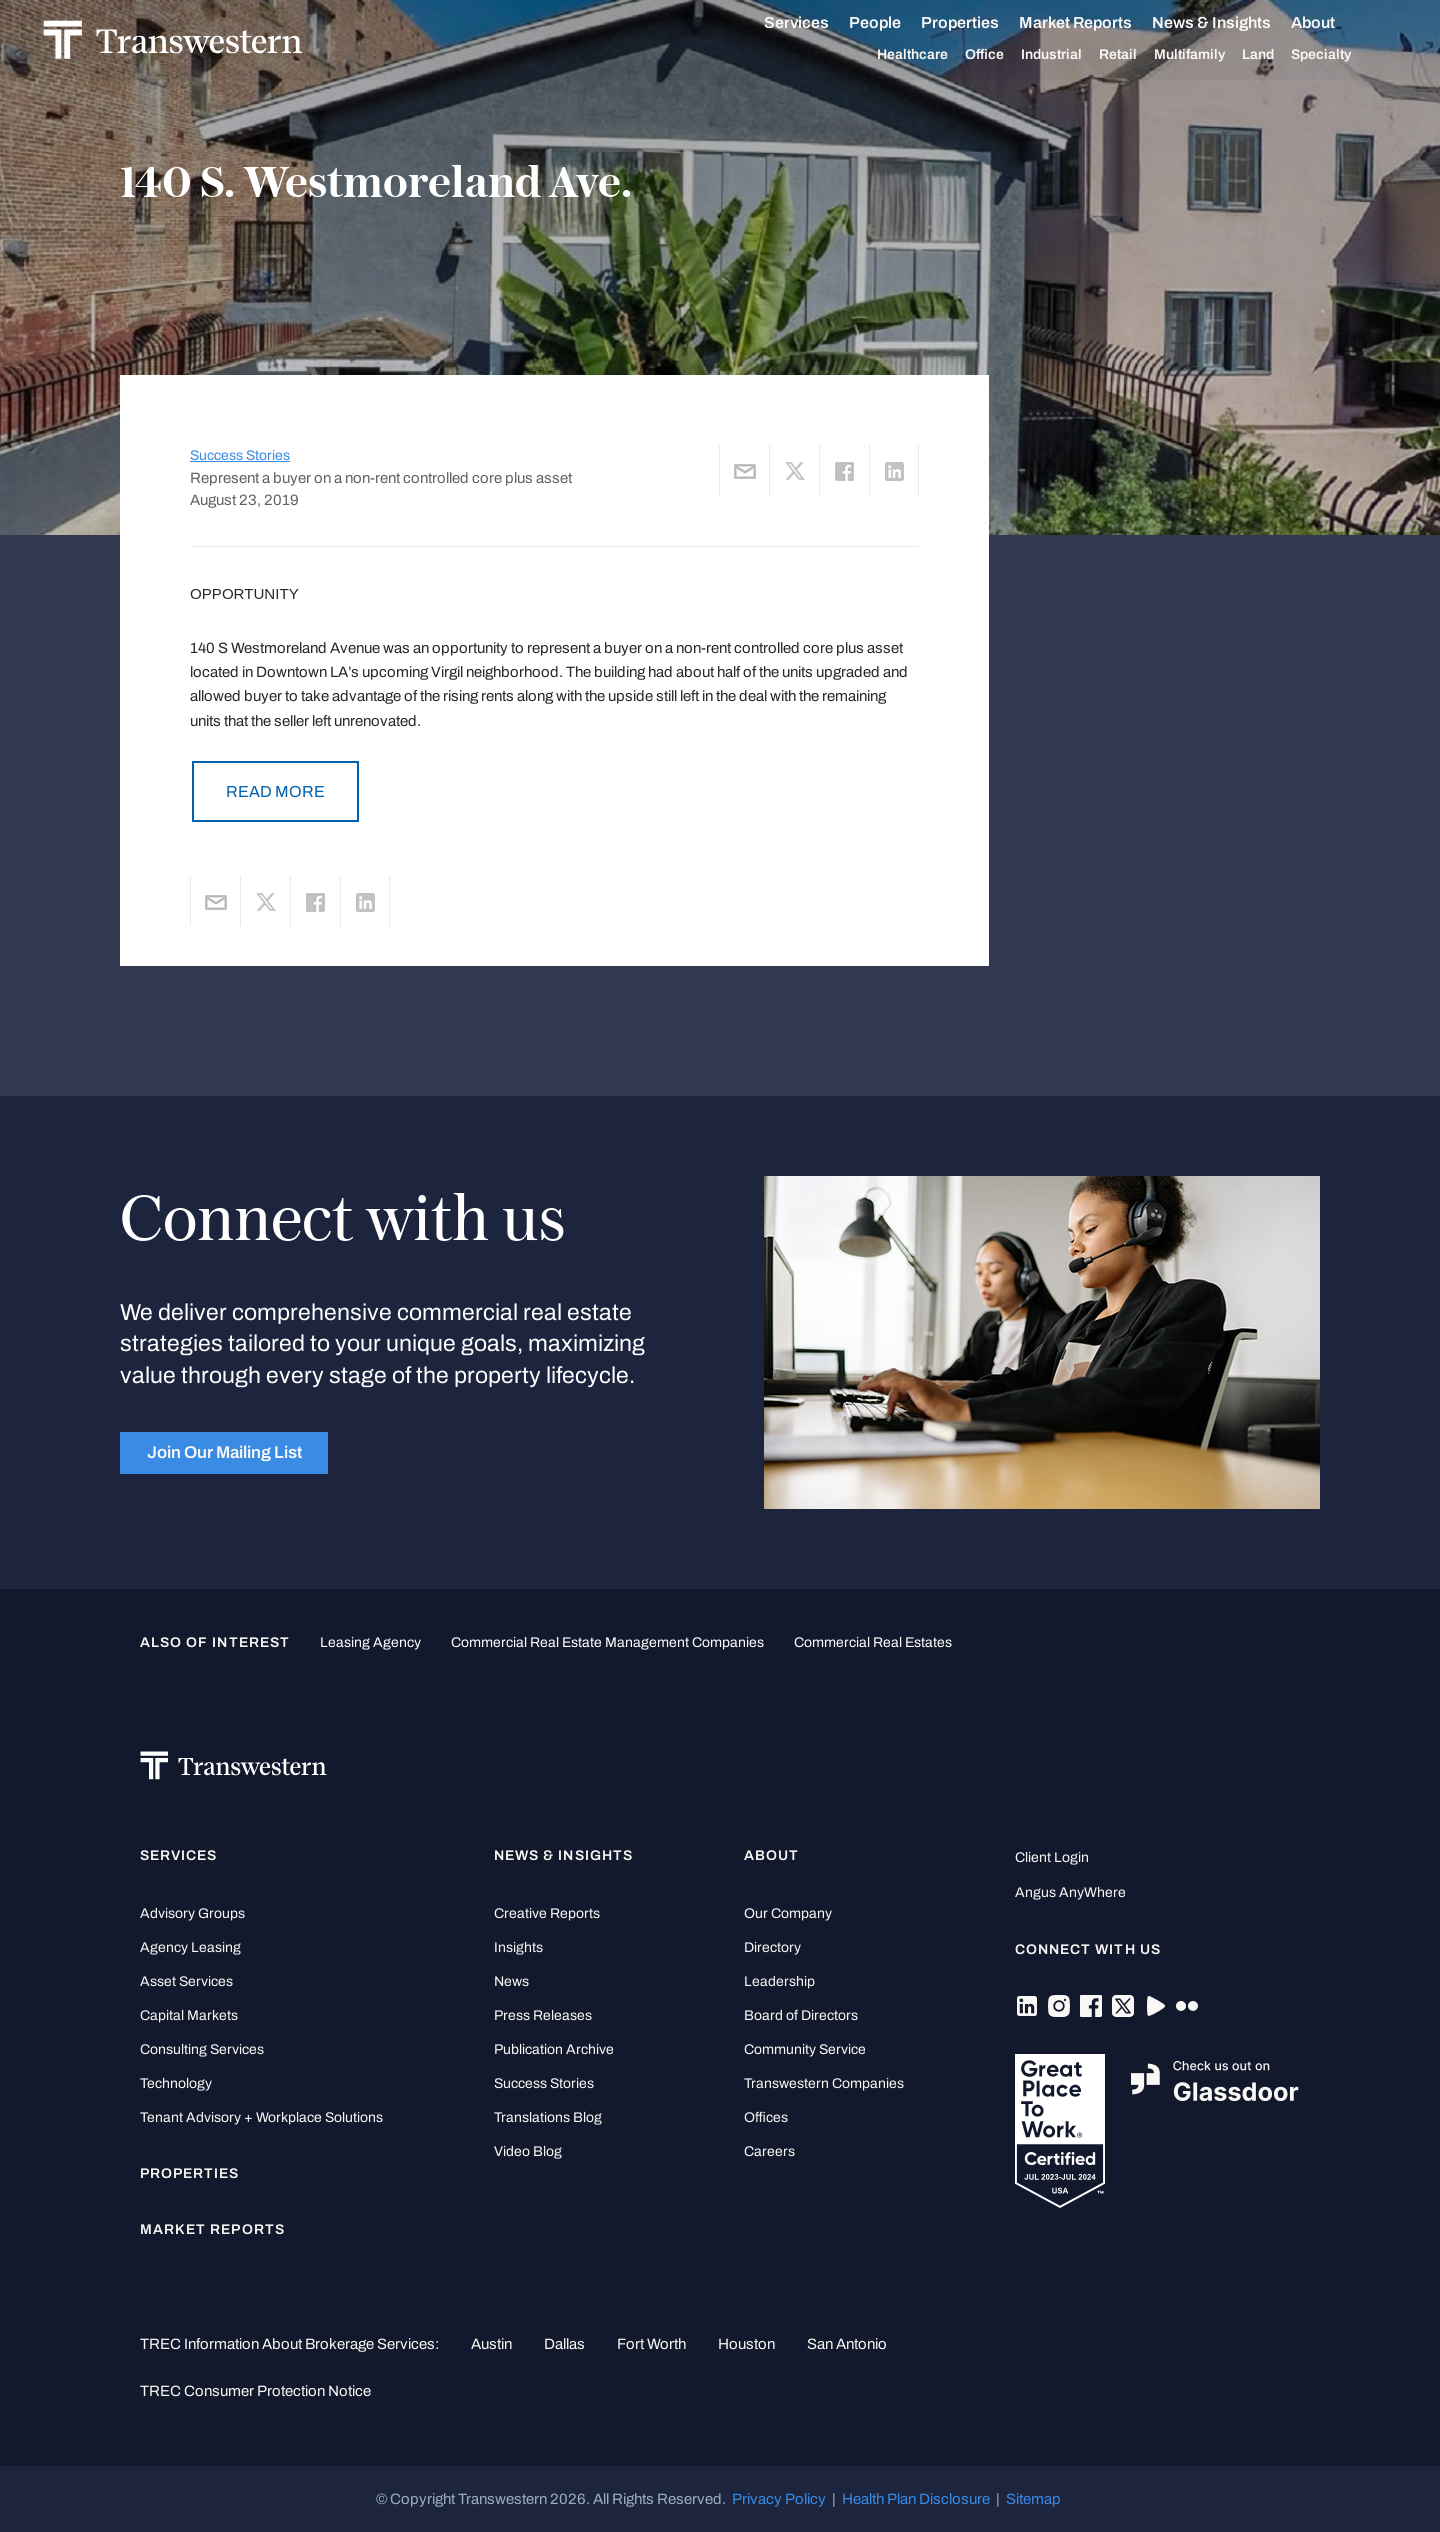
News (511, 1981)
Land (1281, 54)
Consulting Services (202, 2049)
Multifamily (1212, 55)
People (898, 22)
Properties (983, 22)
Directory (772, 1947)
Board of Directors (801, 2015)
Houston (746, 2344)
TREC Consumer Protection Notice (255, 2391)
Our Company (788, 1913)
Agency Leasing (190, 1947)
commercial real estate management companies (607, 1642)
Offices (766, 2117)
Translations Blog (548, 2117)
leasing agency (370, 1642)
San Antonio (847, 2344)
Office (1007, 55)
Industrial (1074, 55)
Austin (491, 2344)
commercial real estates (873, 1642)
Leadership (779, 1981)
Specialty (1344, 55)
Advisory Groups (192, 1913)
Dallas (564, 2344)
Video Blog (528, 2151)
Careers (769, 2151)
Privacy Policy (779, 2499)
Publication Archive (554, 2049)
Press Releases (543, 2015)
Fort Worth (651, 2344)
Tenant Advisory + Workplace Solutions (261, 2117)
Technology (176, 2083)
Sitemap (1033, 2499)
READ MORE (275, 791)
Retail (1141, 55)
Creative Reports (547, 1913)
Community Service (805, 2049)
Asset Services (186, 1981)
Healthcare (935, 55)
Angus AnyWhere (1070, 1892)
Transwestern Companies (824, 2083)
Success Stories (240, 455)
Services (819, 23)
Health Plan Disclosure (916, 2499)
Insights (518, 1947)
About (1336, 23)
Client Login (1052, 1857)
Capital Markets (189, 2015)
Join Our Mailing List (224, 1452)
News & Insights (1234, 23)
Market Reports (1098, 22)
